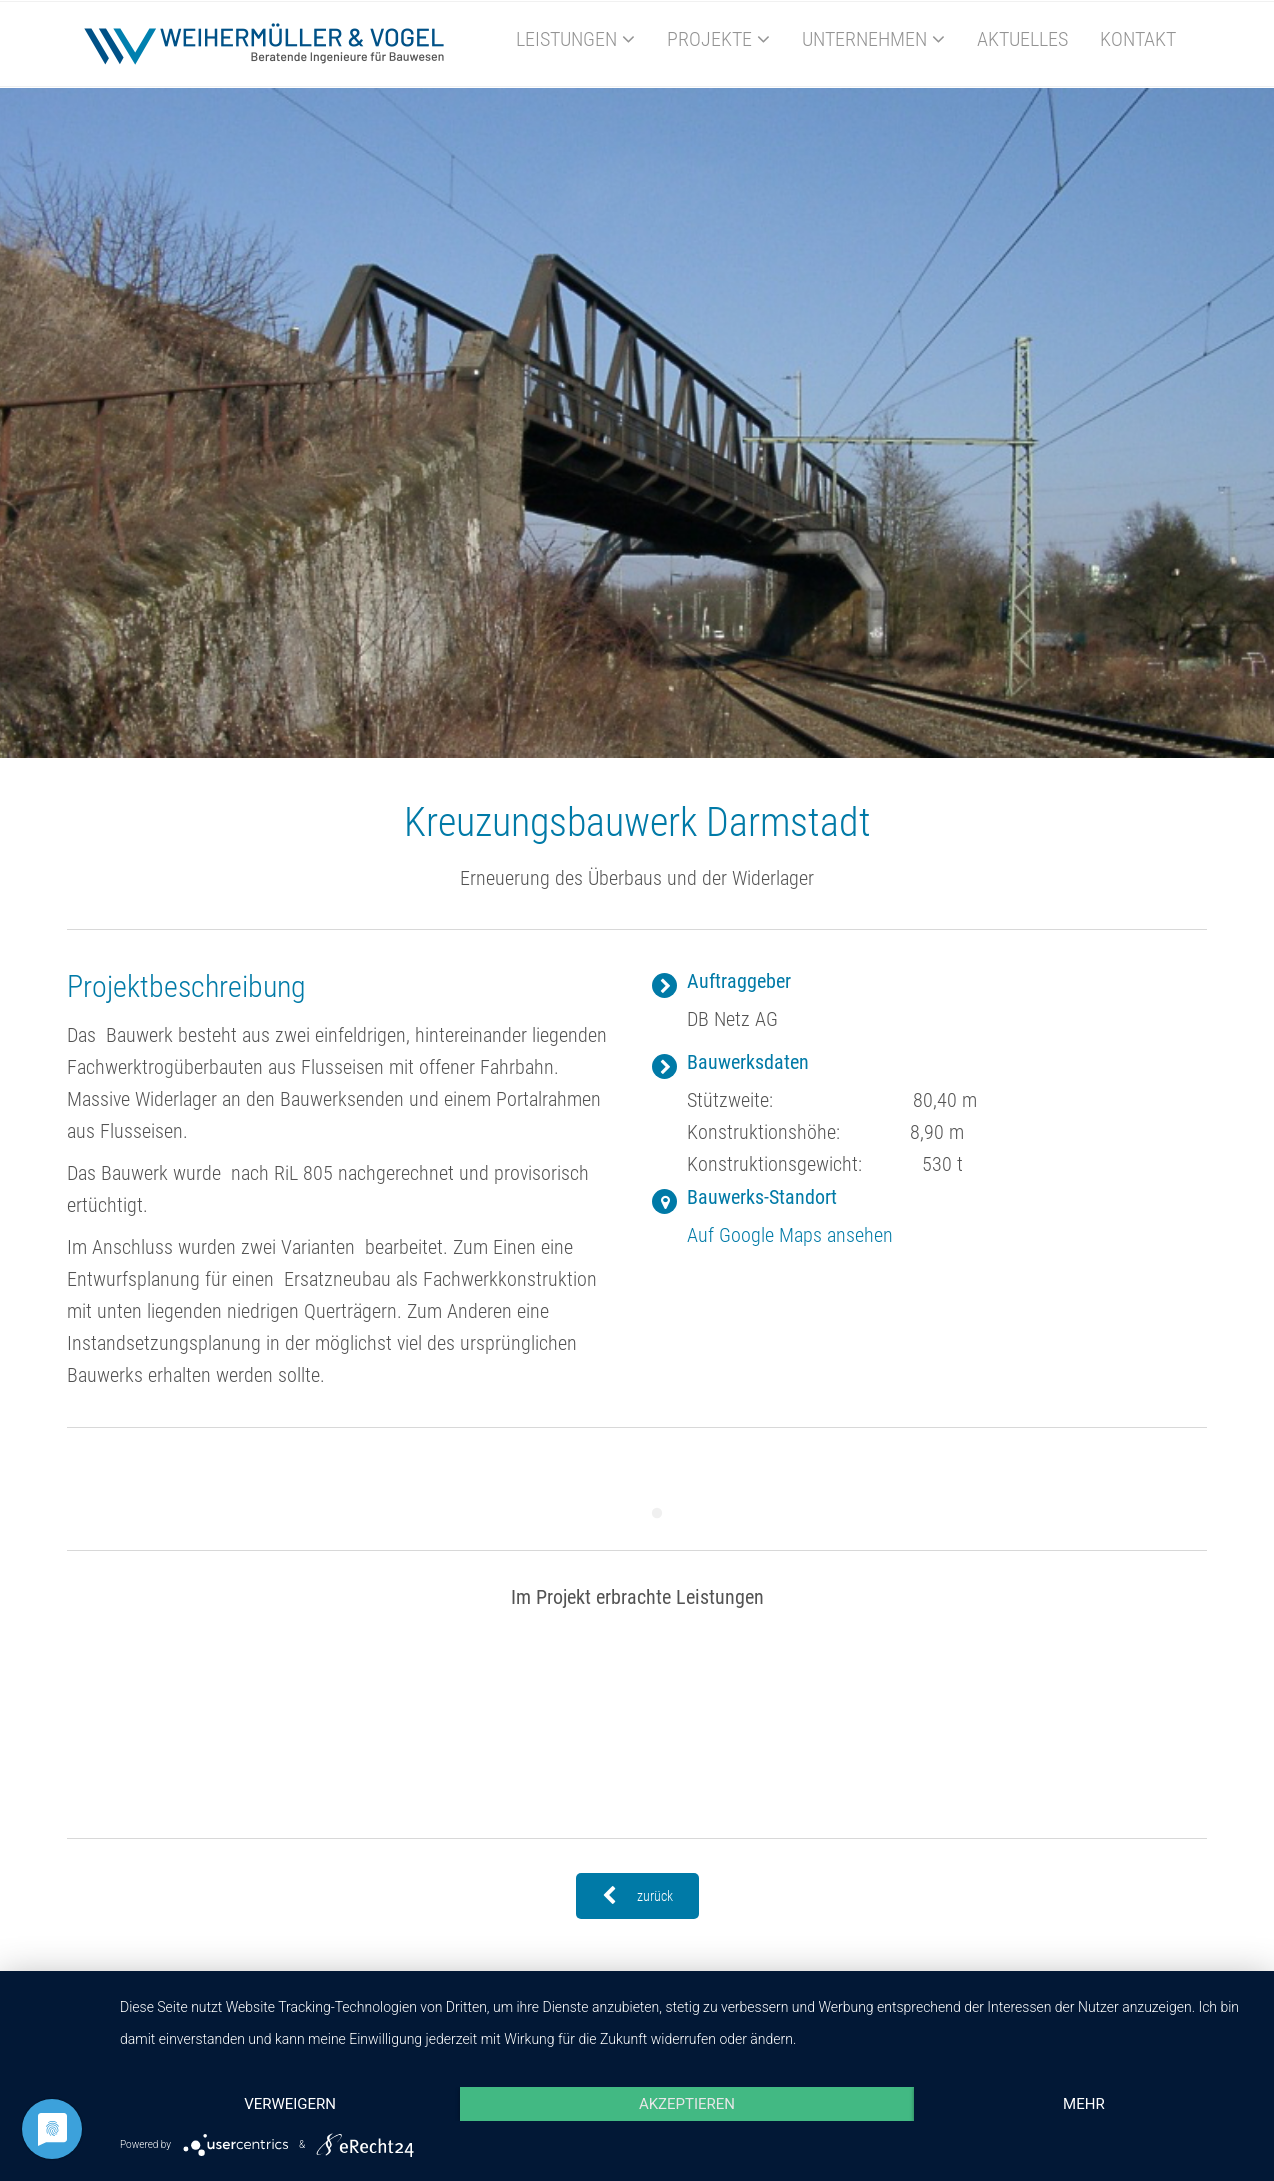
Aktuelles (1022, 39)
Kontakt (1138, 39)
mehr (1084, 2104)
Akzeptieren (687, 2104)
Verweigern (290, 2104)
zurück (637, 1896)
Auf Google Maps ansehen (790, 1235)
